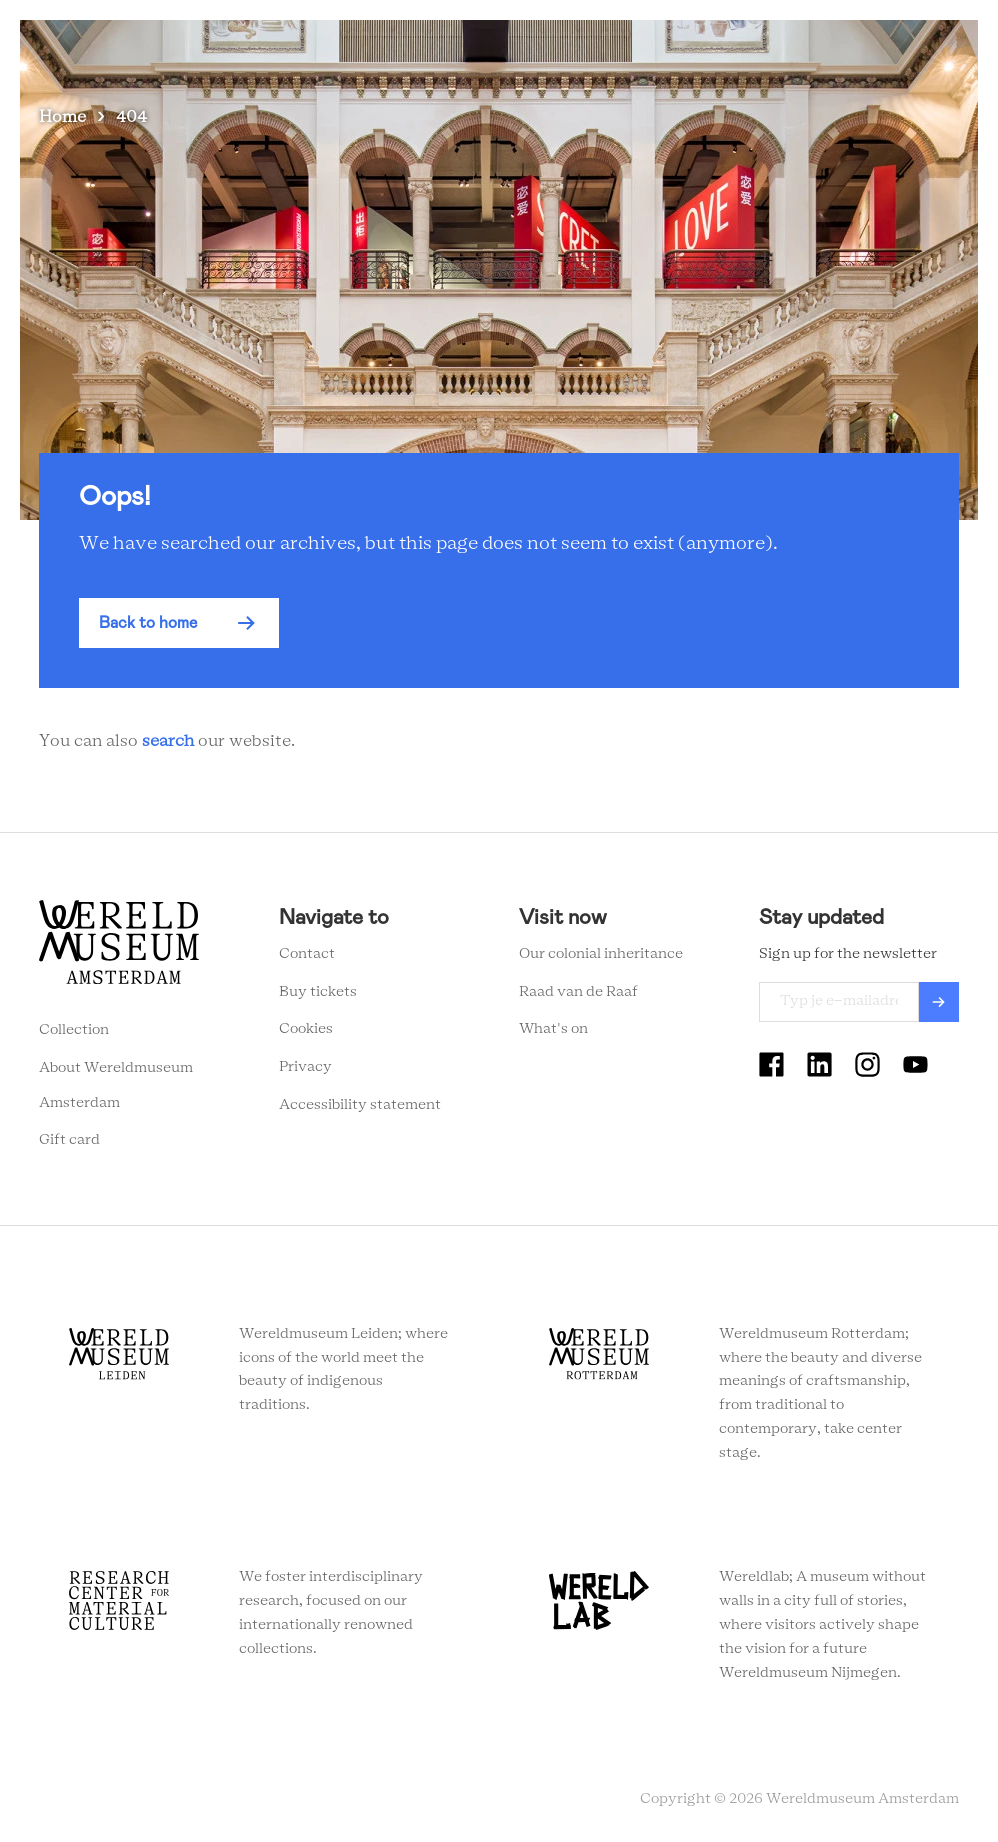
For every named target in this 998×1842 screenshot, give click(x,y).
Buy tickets (318, 992)
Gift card (69, 1140)
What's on (325, 49)
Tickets (740, 49)
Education (648, 49)
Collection (74, 1030)
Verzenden (939, 1002)
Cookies (306, 1029)
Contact (307, 954)
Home (62, 117)
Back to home (148, 622)
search (168, 741)
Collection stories (518, 49)
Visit (407, 49)
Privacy (305, 1067)
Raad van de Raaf (578, 992)
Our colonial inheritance (601, 954)
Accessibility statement (360, 1105)
